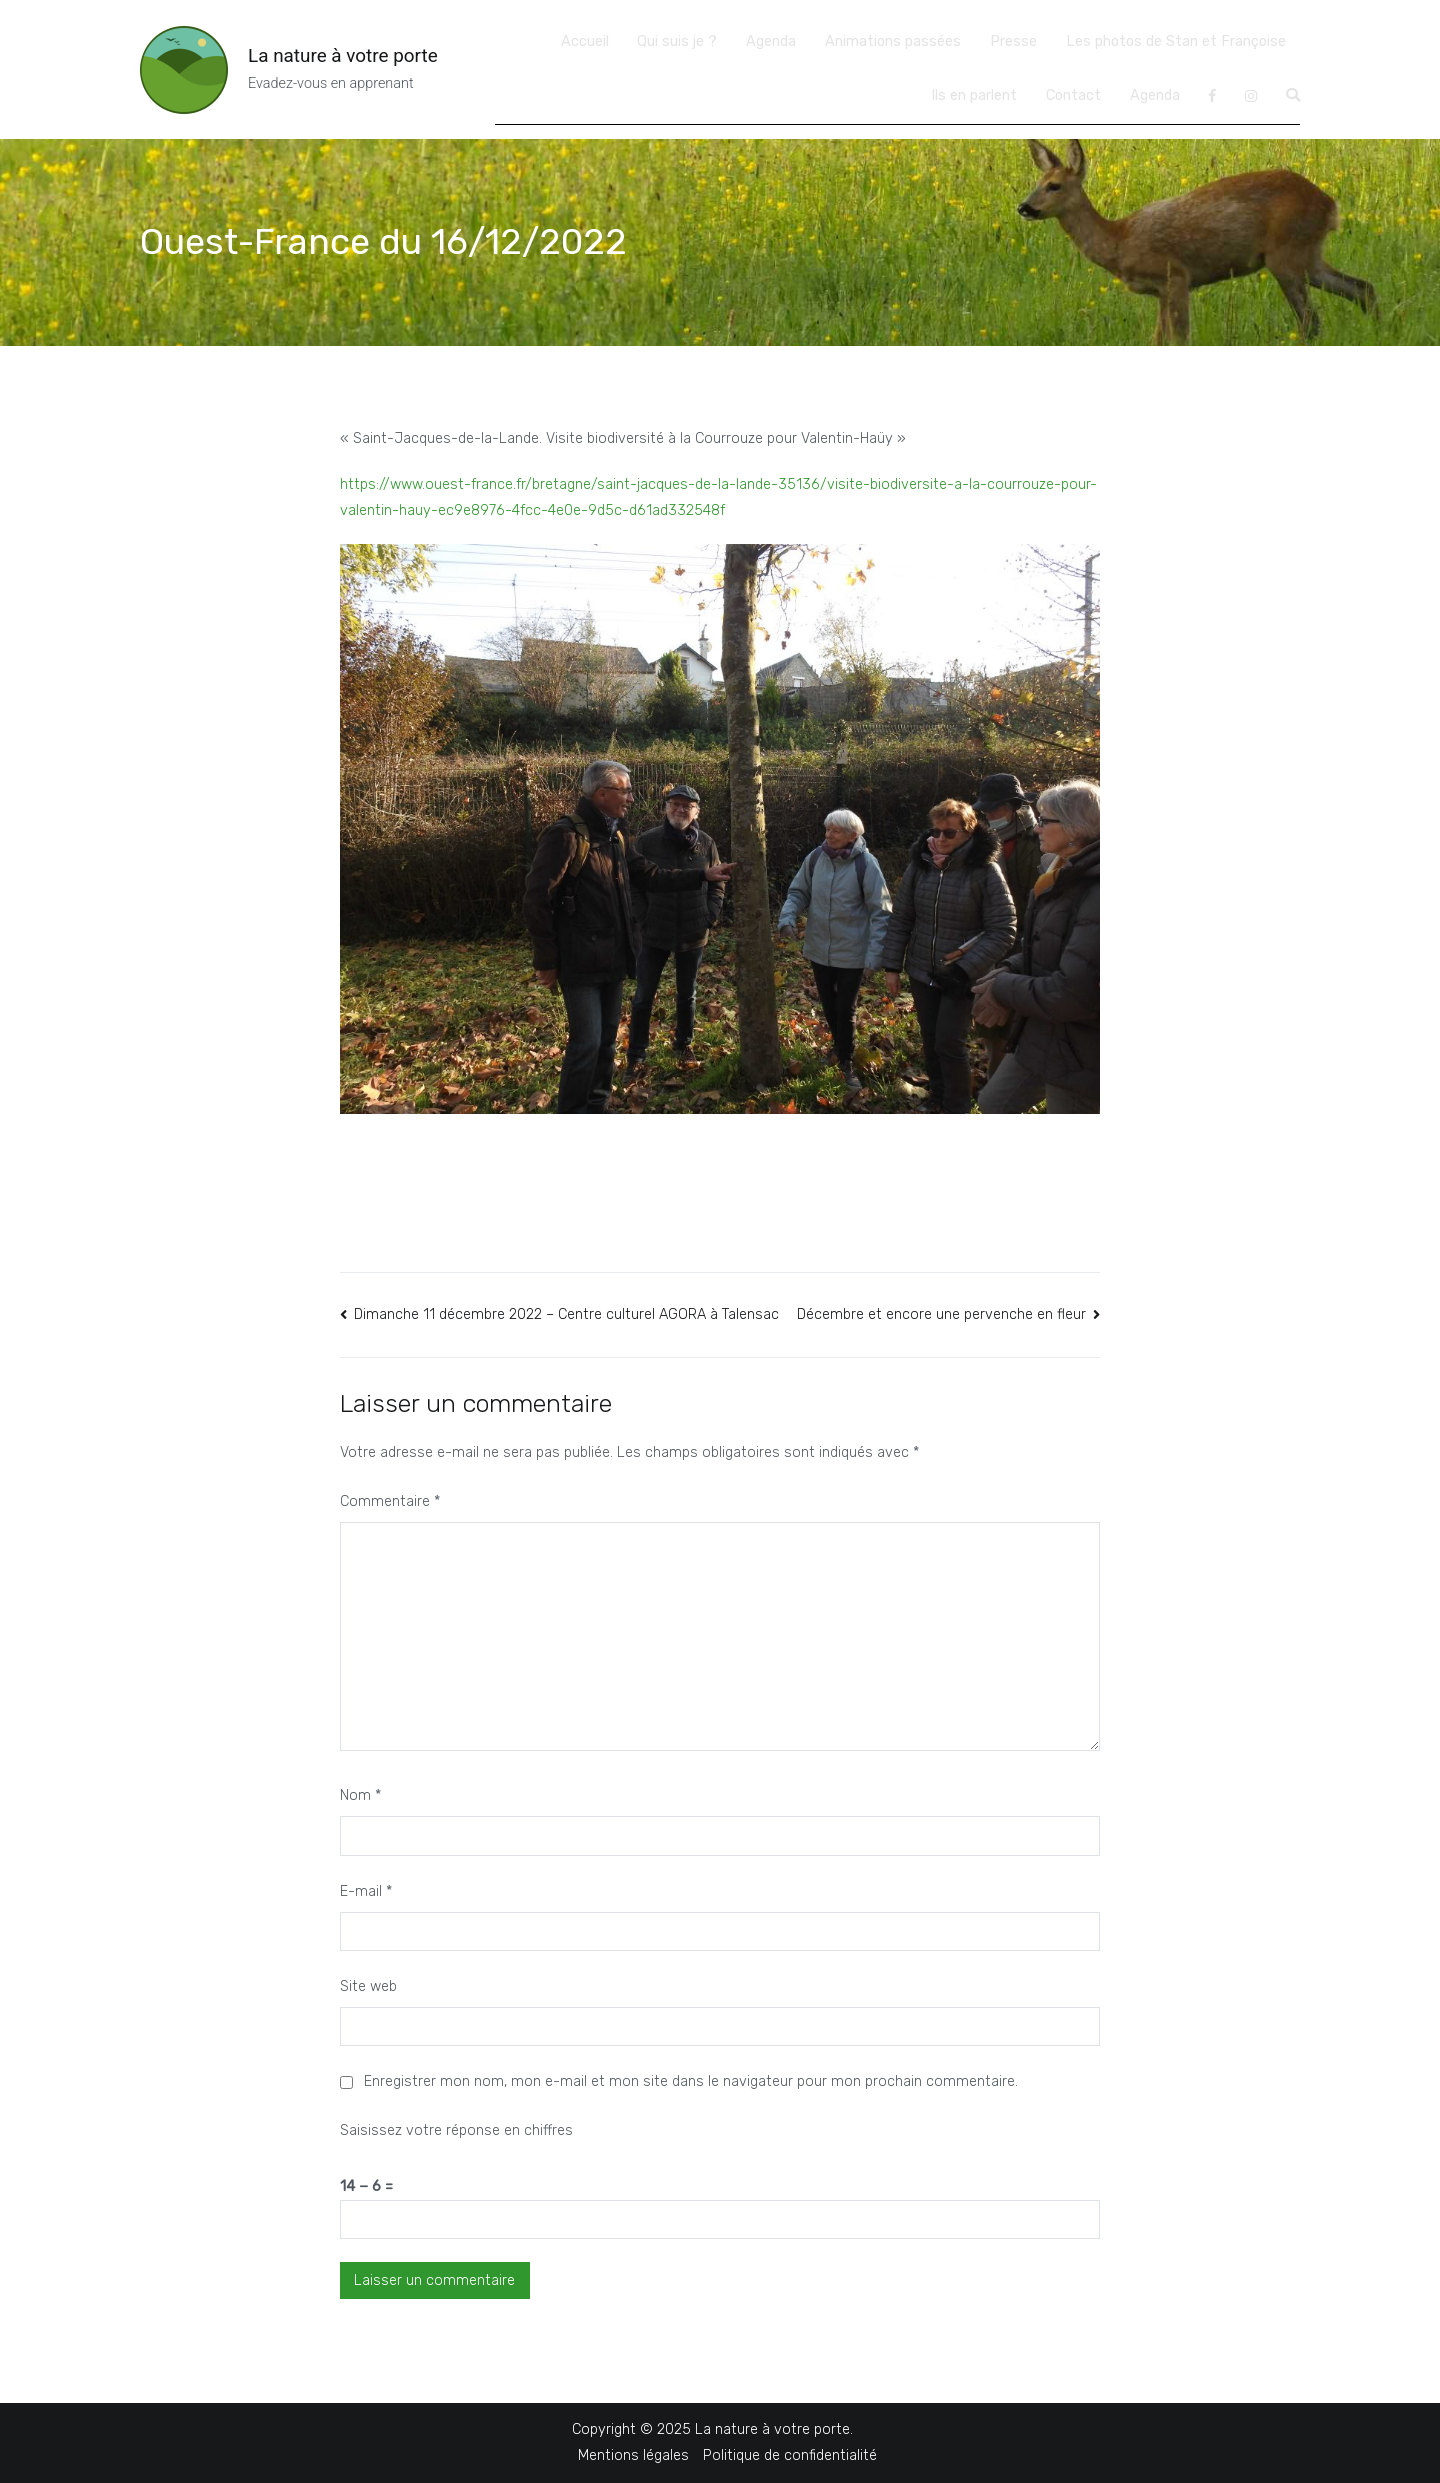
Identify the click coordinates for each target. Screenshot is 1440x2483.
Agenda (771, 41)
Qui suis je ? (677, 41)
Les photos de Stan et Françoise (1176, 41)
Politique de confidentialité (790, 2455)
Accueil (585, 41)
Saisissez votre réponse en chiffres (456, 2130)
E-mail (366, 1891)
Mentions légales (633, 2455)
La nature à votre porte (343, 55)
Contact (1073, 95)
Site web (368, 1986)
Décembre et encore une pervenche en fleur (941, 1314)
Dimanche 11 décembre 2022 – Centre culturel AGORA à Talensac (566, 1314)
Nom (360, 1795)
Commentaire (390, 1501)
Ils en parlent (974, 95)
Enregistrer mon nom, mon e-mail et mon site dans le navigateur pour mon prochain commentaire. (691, 2081)
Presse (1013, 41)
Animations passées (893, 41)
